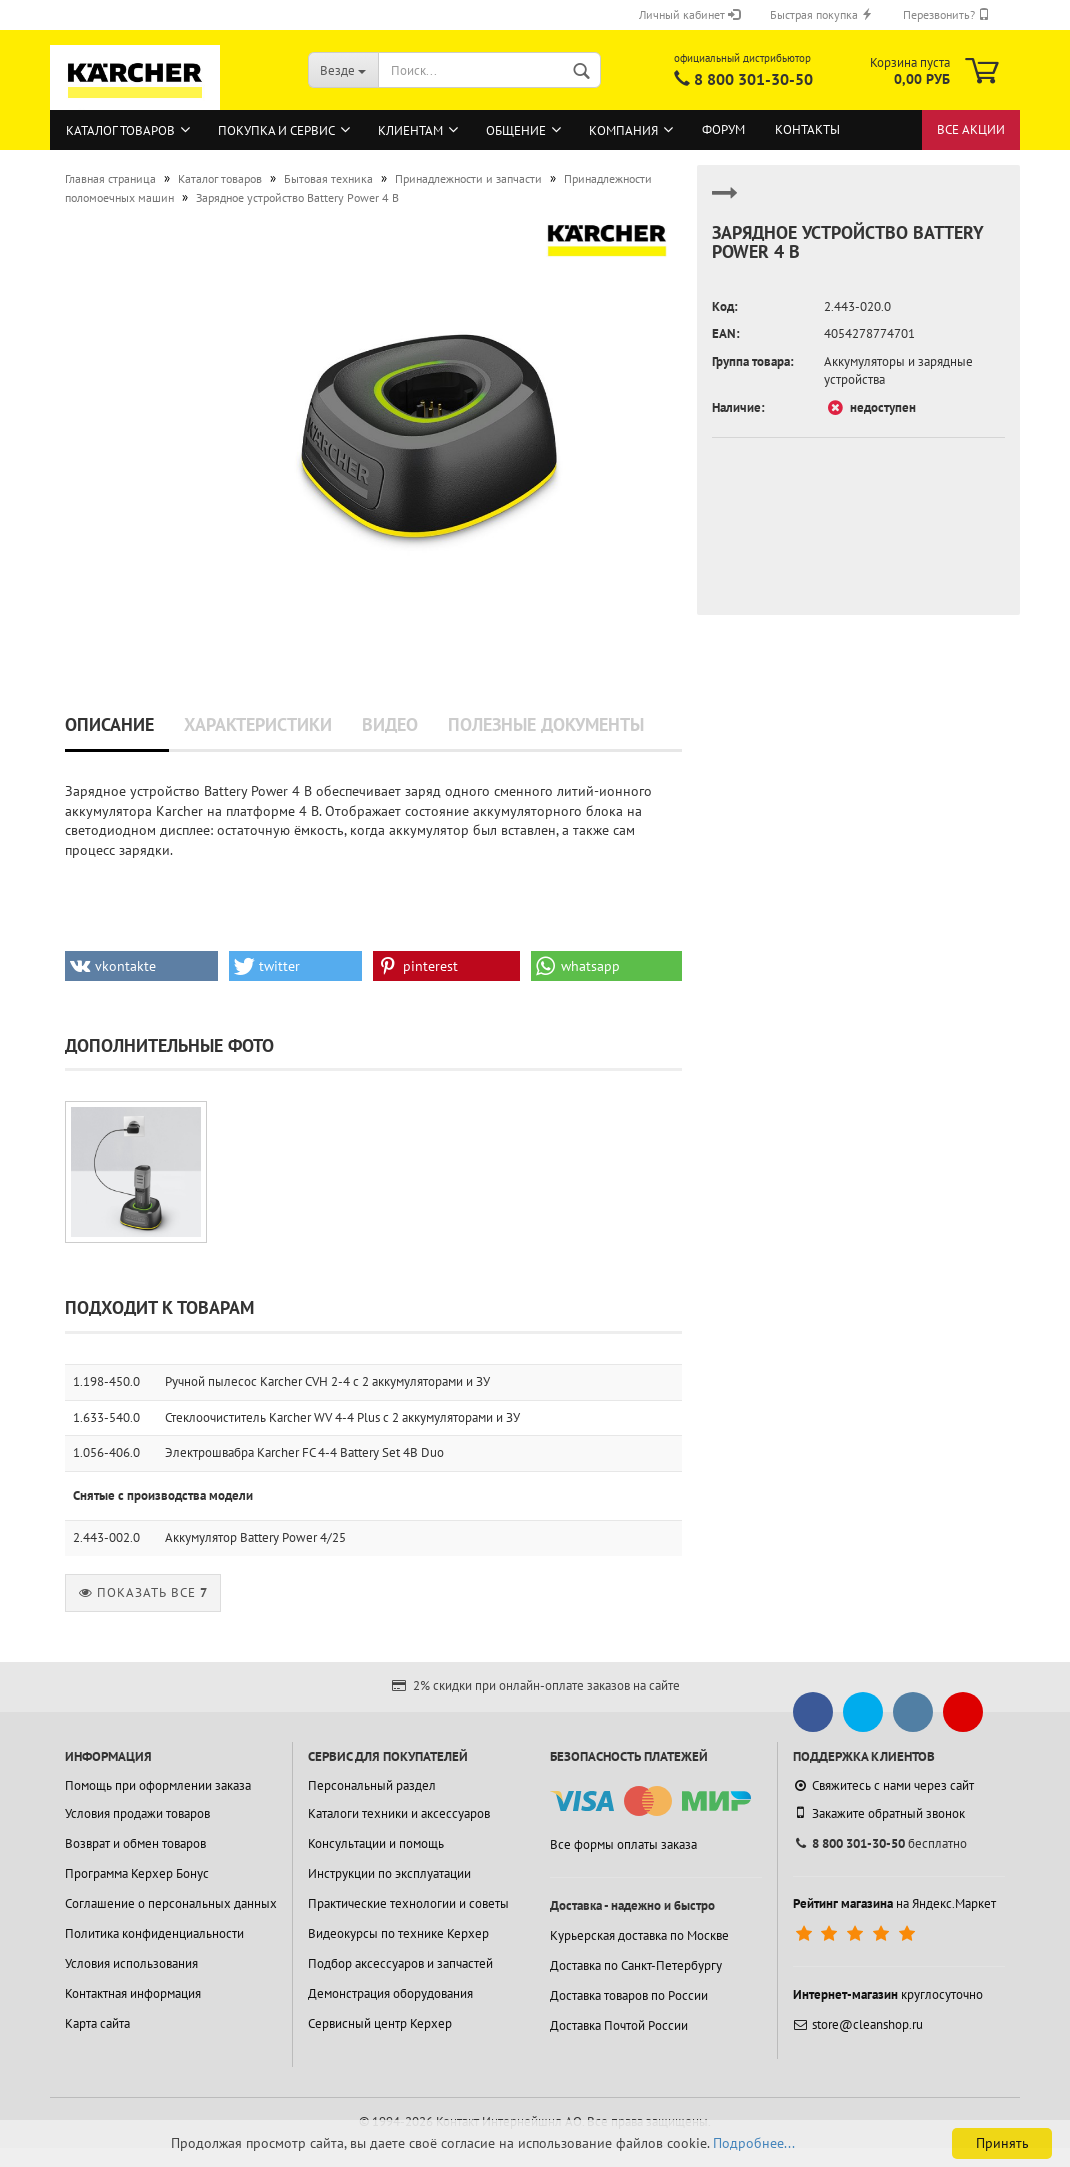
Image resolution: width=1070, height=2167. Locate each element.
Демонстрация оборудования (390, 1993)
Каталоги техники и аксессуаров (399, 1813)
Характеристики (258, 724)
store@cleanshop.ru (858, 2024)
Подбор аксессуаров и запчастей (400, 1963)
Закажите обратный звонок (879, 1813)
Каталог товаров (120, 130)
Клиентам (410, 130)
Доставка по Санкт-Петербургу (636, 1965)
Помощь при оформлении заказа (158, 1785)
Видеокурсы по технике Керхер (398, 1933)
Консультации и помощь (376, 1843)
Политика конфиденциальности (154, 1933)
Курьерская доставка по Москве (639, 1935)
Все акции (971, 129)
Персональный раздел (372, 1785)
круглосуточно (888, 1994)
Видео (390, 724)
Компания (623, 130)
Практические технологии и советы (408, 1903)
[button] (141, 966)
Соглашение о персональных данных (171, 1903)
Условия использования (131, 1963)
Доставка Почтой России (619, 2025)
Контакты (807, 129)
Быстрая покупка (821, 14)
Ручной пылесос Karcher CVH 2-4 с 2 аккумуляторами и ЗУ (327, 1381)
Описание (109, 724)
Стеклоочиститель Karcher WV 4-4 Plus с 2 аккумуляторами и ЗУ (342, 1417)
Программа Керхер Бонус (137, 1873)
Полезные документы (546, 724)
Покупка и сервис (276, 130)
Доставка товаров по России (629, 1995)
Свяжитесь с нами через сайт (883, 1785)
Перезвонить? (946, 14)
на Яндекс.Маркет (894, 1903)
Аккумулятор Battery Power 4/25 (255, 1537)
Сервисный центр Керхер (380, 2023)
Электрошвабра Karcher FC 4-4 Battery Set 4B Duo (304, 1452)
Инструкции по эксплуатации (389, 1873)
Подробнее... (754, 2143)
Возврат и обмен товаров (135, 1843)
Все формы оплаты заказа (623, 1844)
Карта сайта (97, 2023)
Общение (516, 130)
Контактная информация (133, 1993)
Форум (723, 129)
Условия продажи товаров (137, 1813)
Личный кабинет (689, 14)
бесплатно (880, 1843)
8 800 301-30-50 (753, 79)
